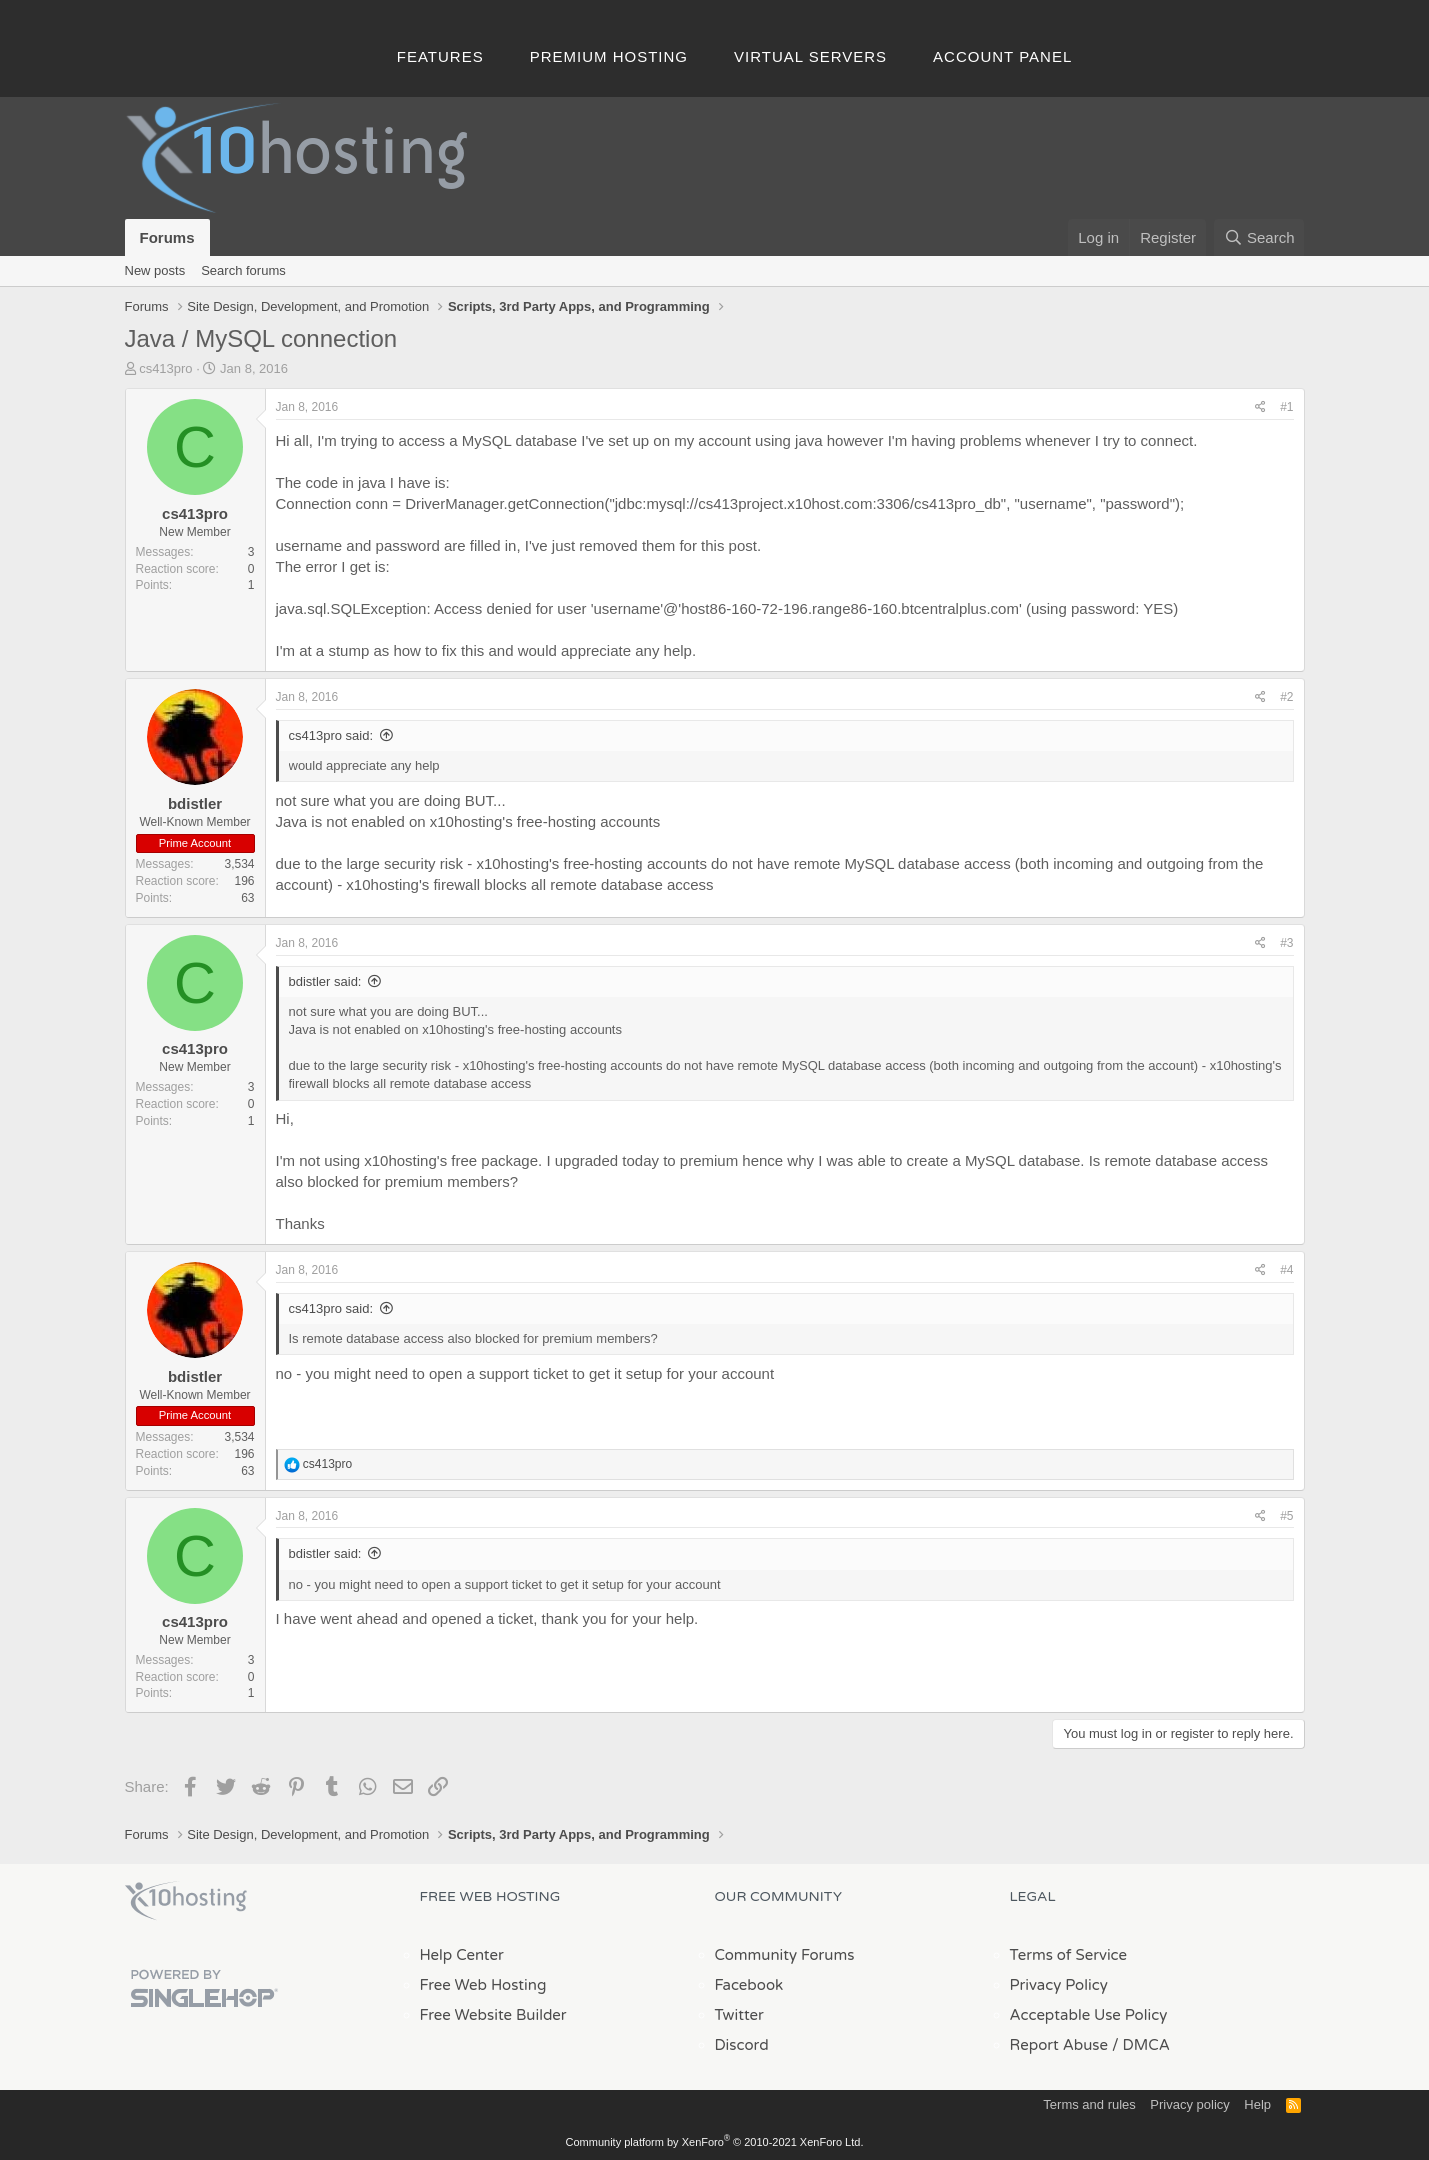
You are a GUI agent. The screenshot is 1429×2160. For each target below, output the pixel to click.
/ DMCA (1141, 2045)
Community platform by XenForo (715, 2142)
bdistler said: (325, 981)
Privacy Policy (1059, 1985)
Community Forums (785, 1955)
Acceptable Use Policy (1089, 2015)
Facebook (749, 1985)
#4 (1286, 1270)
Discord (742, 2045)
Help (1257, 2104)
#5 (1286, 1516)
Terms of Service (1069, 1955)
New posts (155, 270)
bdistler (195, 803)
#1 (1286, 407)
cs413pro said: (331, 735)
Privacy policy (1189, 2104)
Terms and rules (1089, 2104)
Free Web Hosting (483, 1985)
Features (440, 56)
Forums (167, 237)
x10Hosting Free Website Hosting (186, 1901)
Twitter (739, 2015)
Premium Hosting (609, 56)
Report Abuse (1059, 2045)
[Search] (1259, 237)
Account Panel (1002, 56)
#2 (1286, 697)
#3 (1286, 943)
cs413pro (165, 368)
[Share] (1260, 407)
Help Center (462, 1955)
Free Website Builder (493, 2015)
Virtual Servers (810, 56)
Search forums (243, 270)
